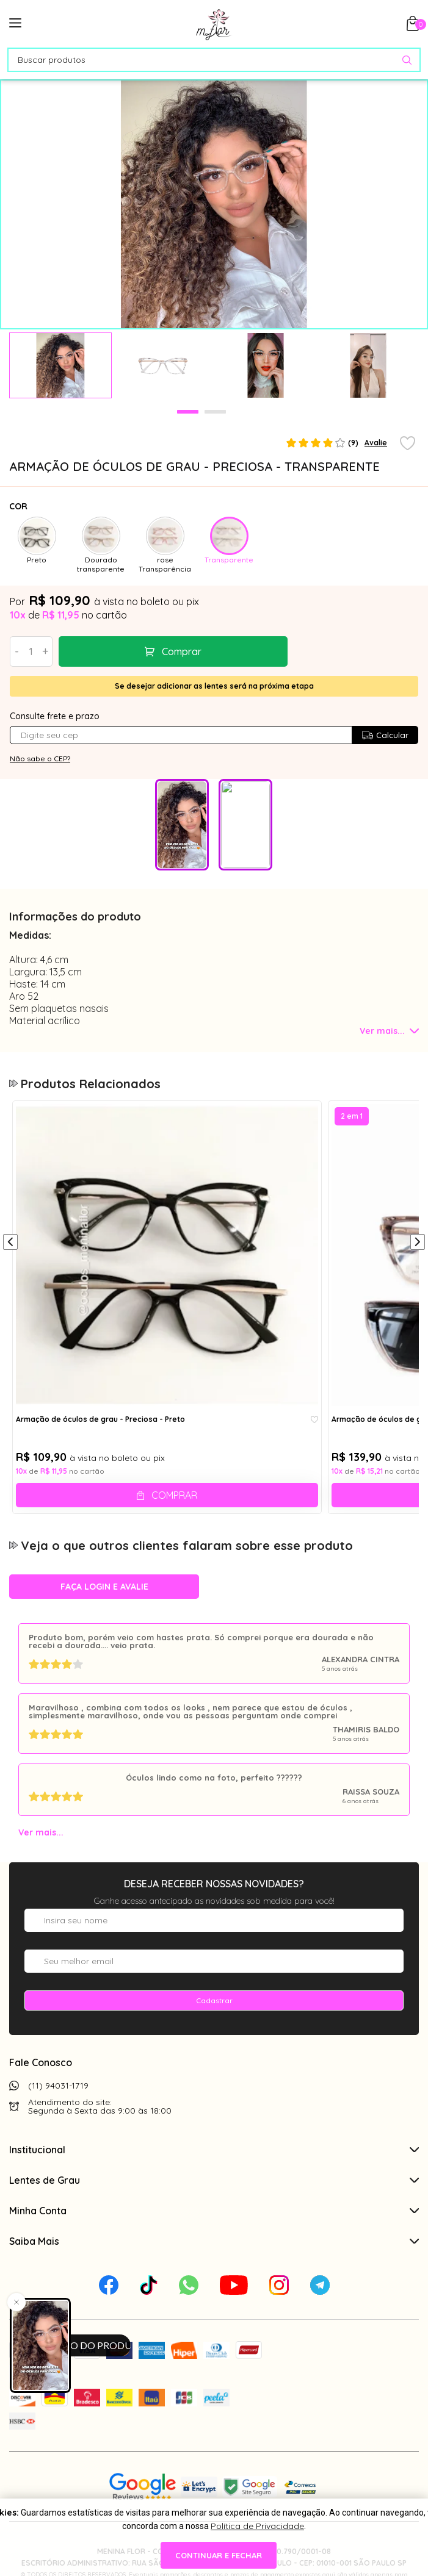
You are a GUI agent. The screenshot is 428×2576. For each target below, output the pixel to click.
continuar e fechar (218, 2555)
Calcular (385, 735)
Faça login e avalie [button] (104, 1586)
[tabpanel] (60, 365)
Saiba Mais (214, 2241)
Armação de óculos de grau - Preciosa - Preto (100, 1419)
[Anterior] (10, 1243)
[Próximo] (417, 1243)
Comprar (149, 651)
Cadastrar (214, 2000)
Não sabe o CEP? (40, 758)
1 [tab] (187, 412)
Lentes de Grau (214, 2180)
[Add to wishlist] (407, 444)
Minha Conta (214, 2211)
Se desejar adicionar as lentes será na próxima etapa (214, 686)
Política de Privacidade (257, 2525)
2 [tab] (215, 412)
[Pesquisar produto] (407, 60)
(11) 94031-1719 (58, 2085)
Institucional (214, 2150)
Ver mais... (40, 1832)
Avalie (376, 442)
